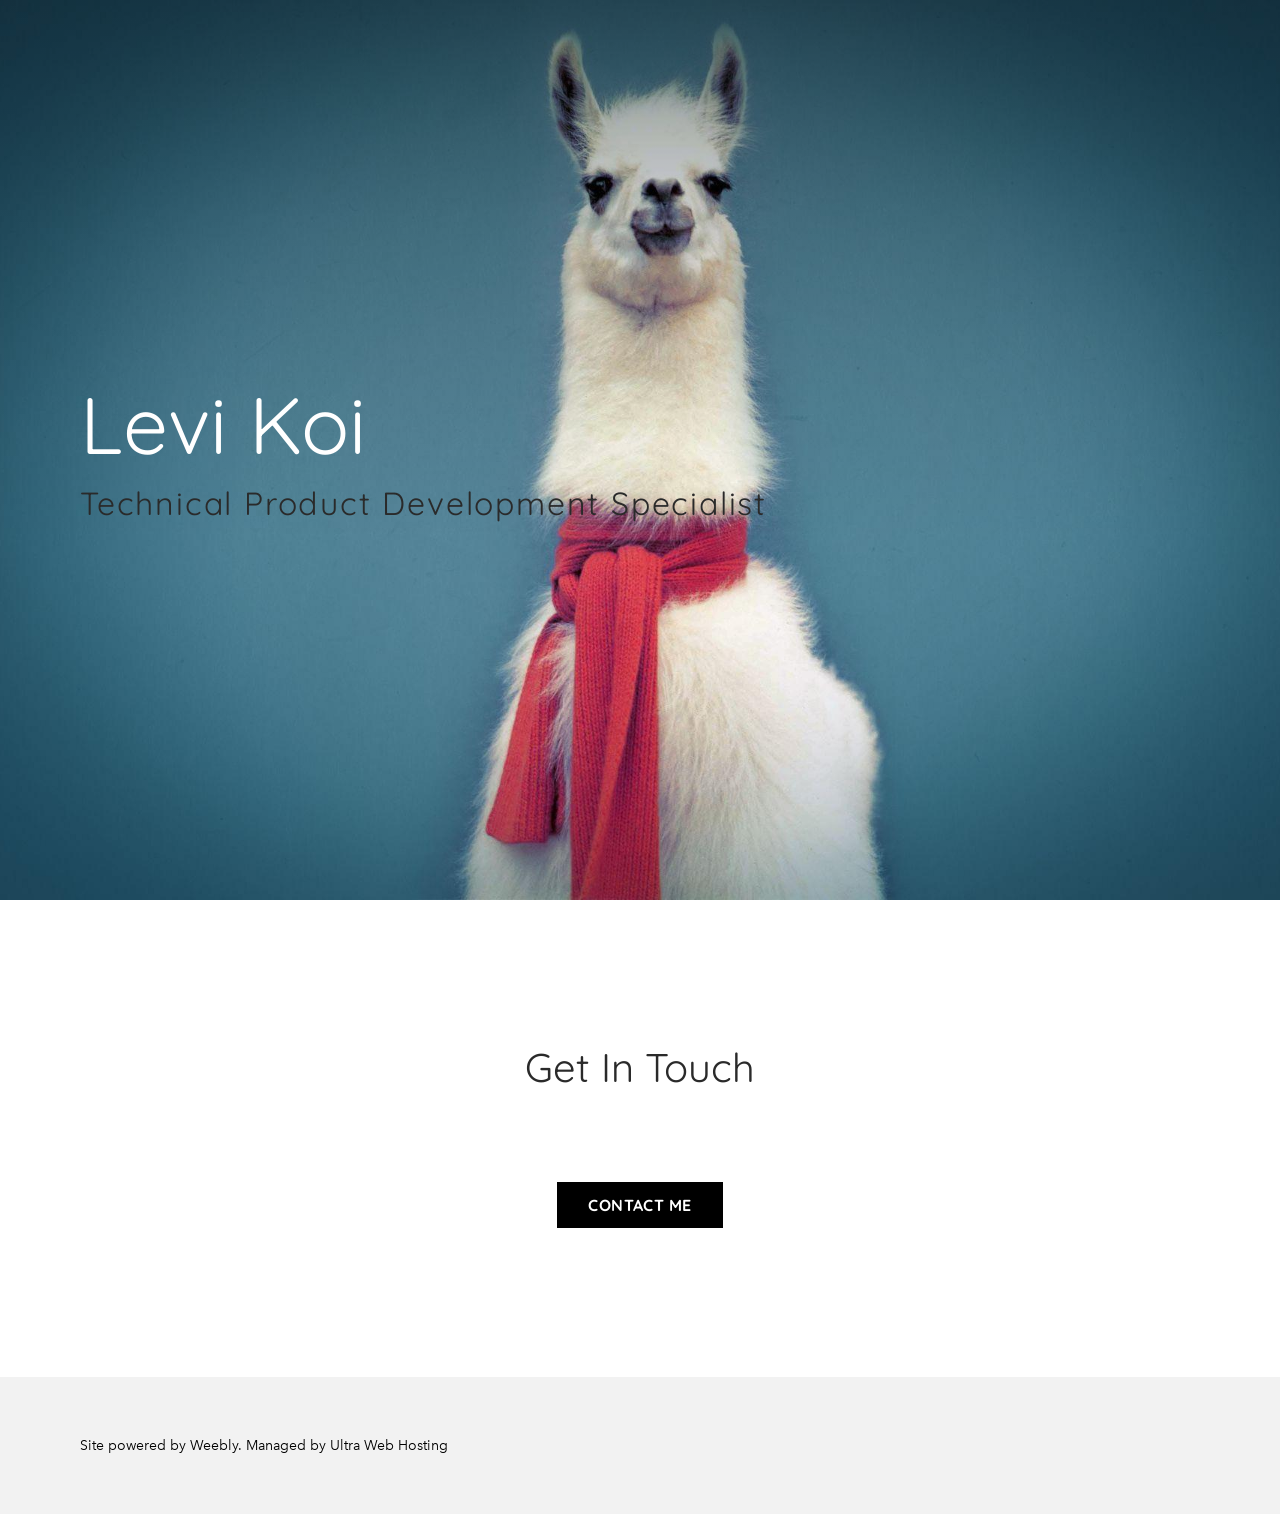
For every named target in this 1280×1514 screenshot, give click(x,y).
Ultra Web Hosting (389, 1445)
